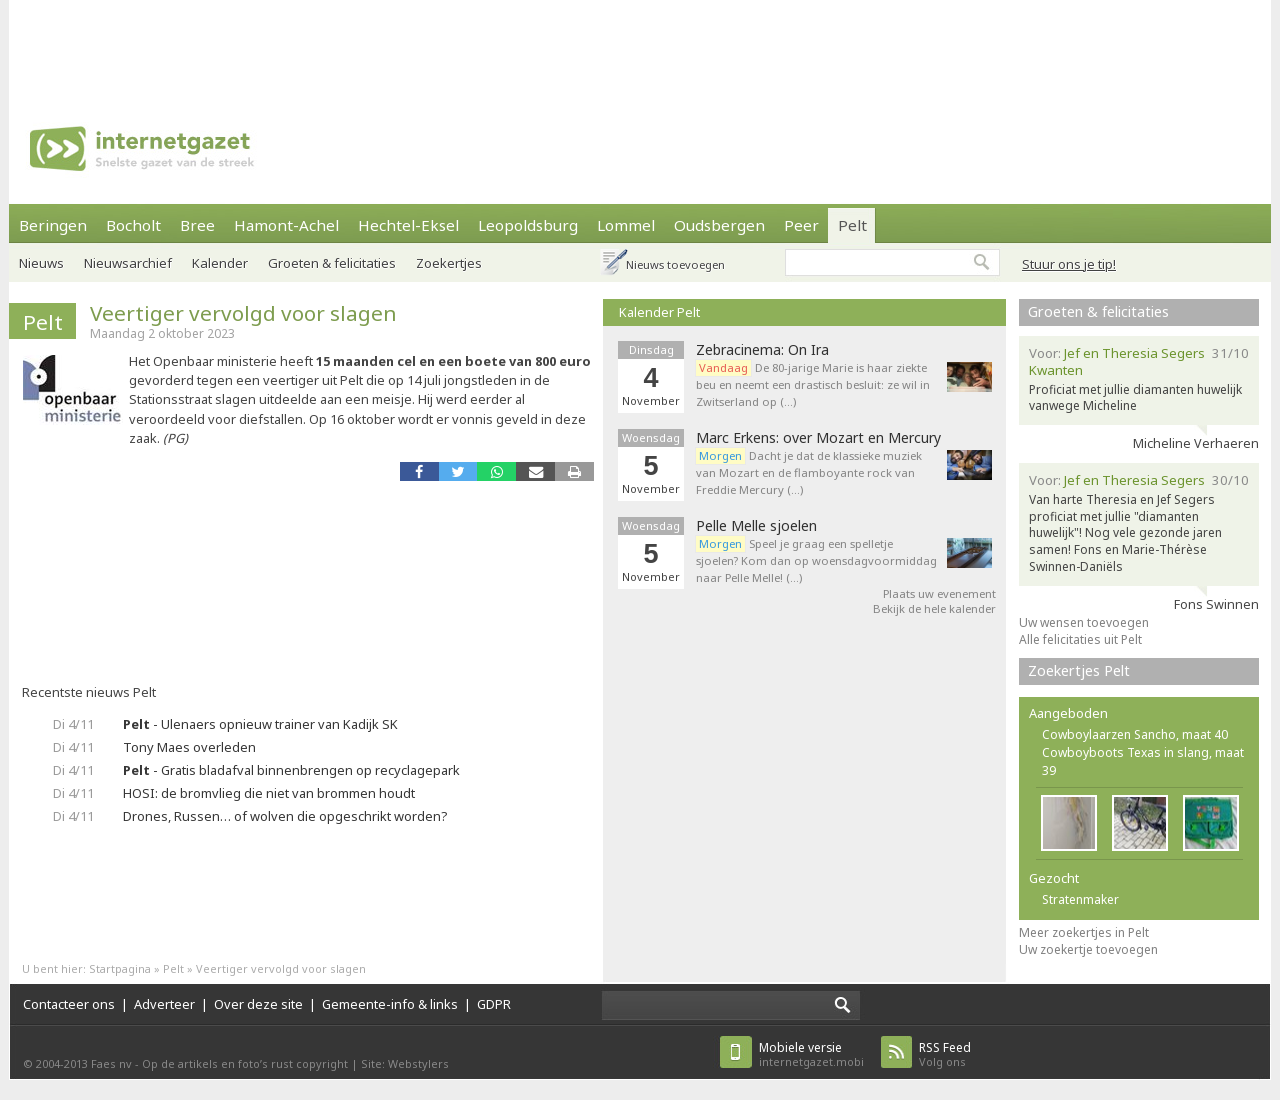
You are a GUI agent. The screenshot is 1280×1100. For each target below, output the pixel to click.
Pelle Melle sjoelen (756, 526)
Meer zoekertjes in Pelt (1084, 932)
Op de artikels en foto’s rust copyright (245, 1063)
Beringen (53, 225)
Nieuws (41, 263)
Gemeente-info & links (390, 1004)
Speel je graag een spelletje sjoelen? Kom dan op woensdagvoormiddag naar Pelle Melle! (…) (816, 560)
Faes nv (111, 1063)
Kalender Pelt (659, 312)
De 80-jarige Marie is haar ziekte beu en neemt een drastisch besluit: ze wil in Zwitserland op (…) (813, 384)
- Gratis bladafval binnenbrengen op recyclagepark (291, 770)
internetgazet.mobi (811, 1054)
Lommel (626, 225)
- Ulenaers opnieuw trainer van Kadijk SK (260, 724)
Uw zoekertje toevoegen (1088, 949)
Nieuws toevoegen (675, 264)
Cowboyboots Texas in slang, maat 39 (1143, 761)
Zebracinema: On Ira (762, 350)
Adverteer (164, 1004)
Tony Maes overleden (189, 747)
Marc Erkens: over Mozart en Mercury (818, 438)
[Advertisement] (640, 45)
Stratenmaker (1080, 899)
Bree (197, 225)
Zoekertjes (449, 263)
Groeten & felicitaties (332, 263)
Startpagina (120, 968)
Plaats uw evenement (939, 593)
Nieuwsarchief (128, 263)
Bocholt (133, 225)
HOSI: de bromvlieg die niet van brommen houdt (269, 793)
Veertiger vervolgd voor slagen (243, 313)
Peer (801, 225)
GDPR (494, 1004)
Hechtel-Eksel (408, 225)
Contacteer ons (69, 1004)
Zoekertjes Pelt (1079, 670)
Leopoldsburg (528, 225)
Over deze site (258, 1004)
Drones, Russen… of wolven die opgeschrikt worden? (285, 816)
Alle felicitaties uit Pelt (1080, 639)
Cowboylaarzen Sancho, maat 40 (1135, 734)
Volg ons (945, 1054)
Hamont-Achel (286, 225)
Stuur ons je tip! (1069, 264)
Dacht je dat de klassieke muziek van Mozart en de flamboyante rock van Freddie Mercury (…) (809, 472)
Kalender (220, 263)
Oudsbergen (719, 225)
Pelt (852, 225)
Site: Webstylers (405, 1063)
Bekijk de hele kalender (934, 608)
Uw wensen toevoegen (1084, 622)
